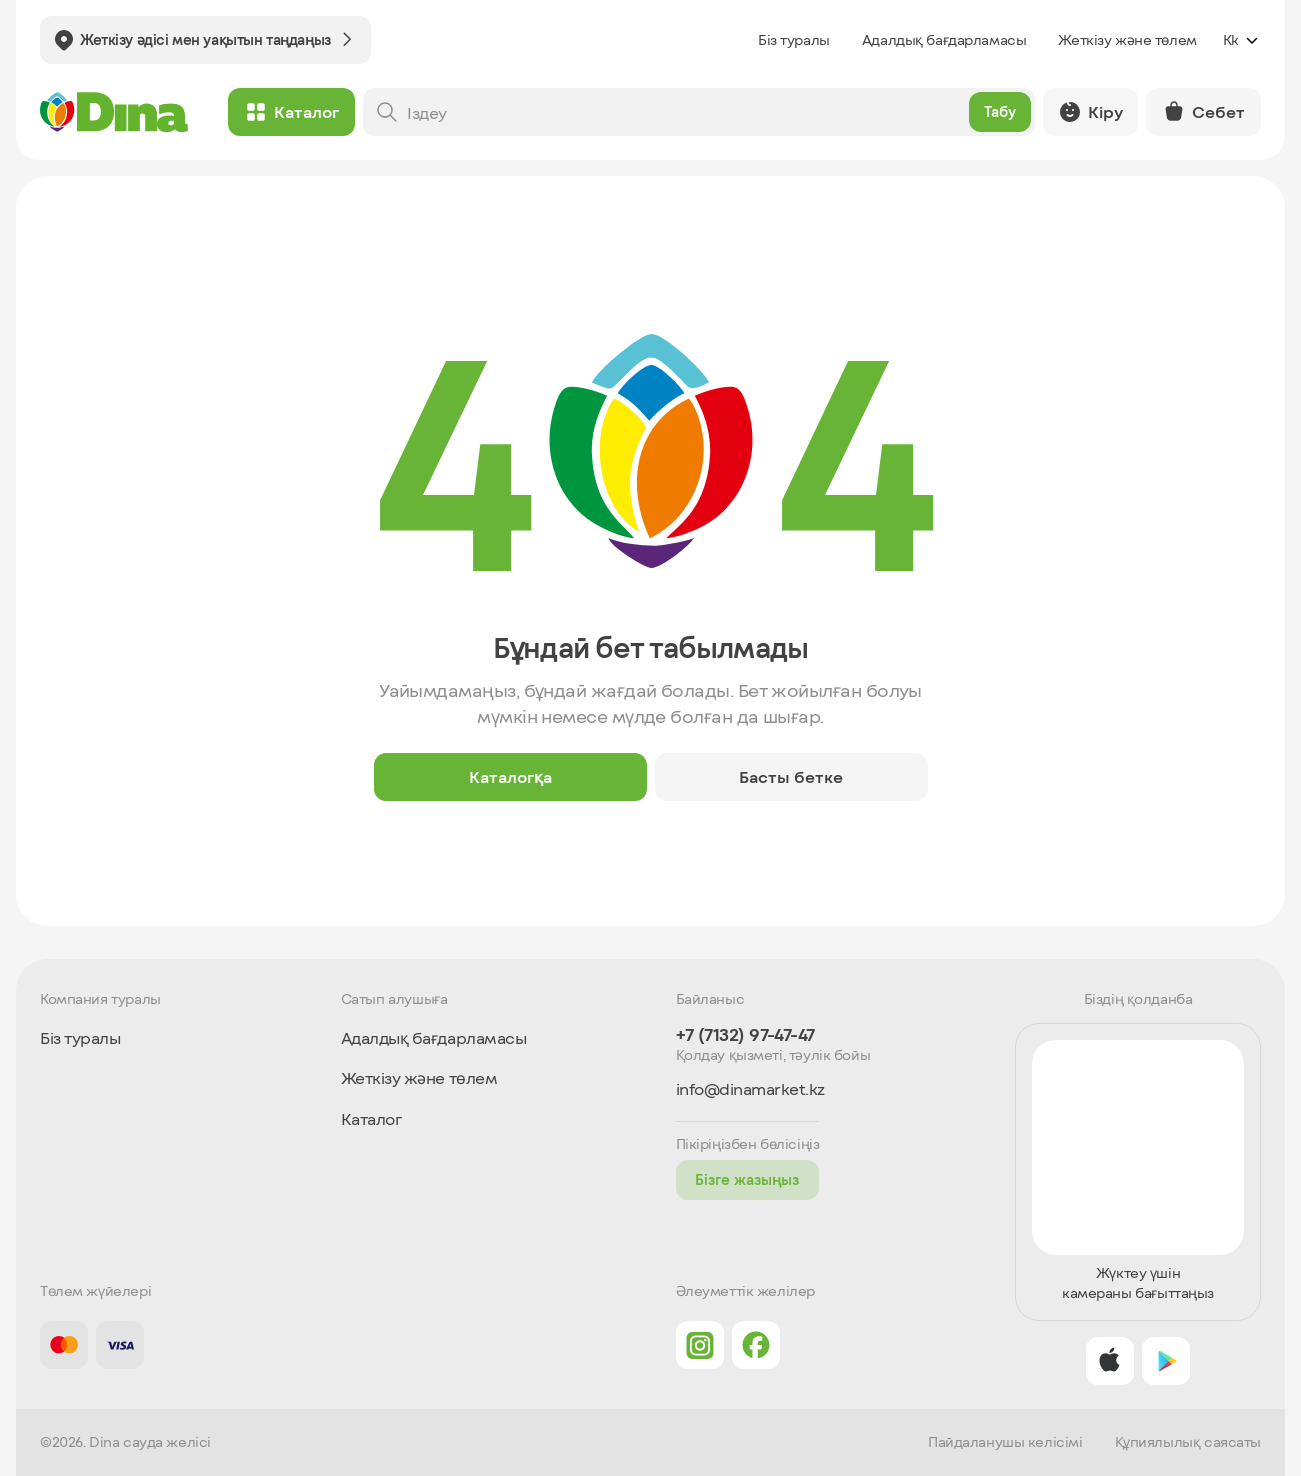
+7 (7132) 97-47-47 (745, 1034)
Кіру (1089, 112)
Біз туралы (794, 39)
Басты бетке (791, 776)
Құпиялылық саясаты (1188, 1442)
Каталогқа (510, 776)
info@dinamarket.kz (750, 1089)
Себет (1203, 112)
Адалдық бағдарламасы (944, 39)
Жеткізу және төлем (1127, 39)
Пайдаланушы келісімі (1005, 1442)
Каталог (291, 112)
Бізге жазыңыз (747, 1179)
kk (1242, 40)
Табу (997, 111)
